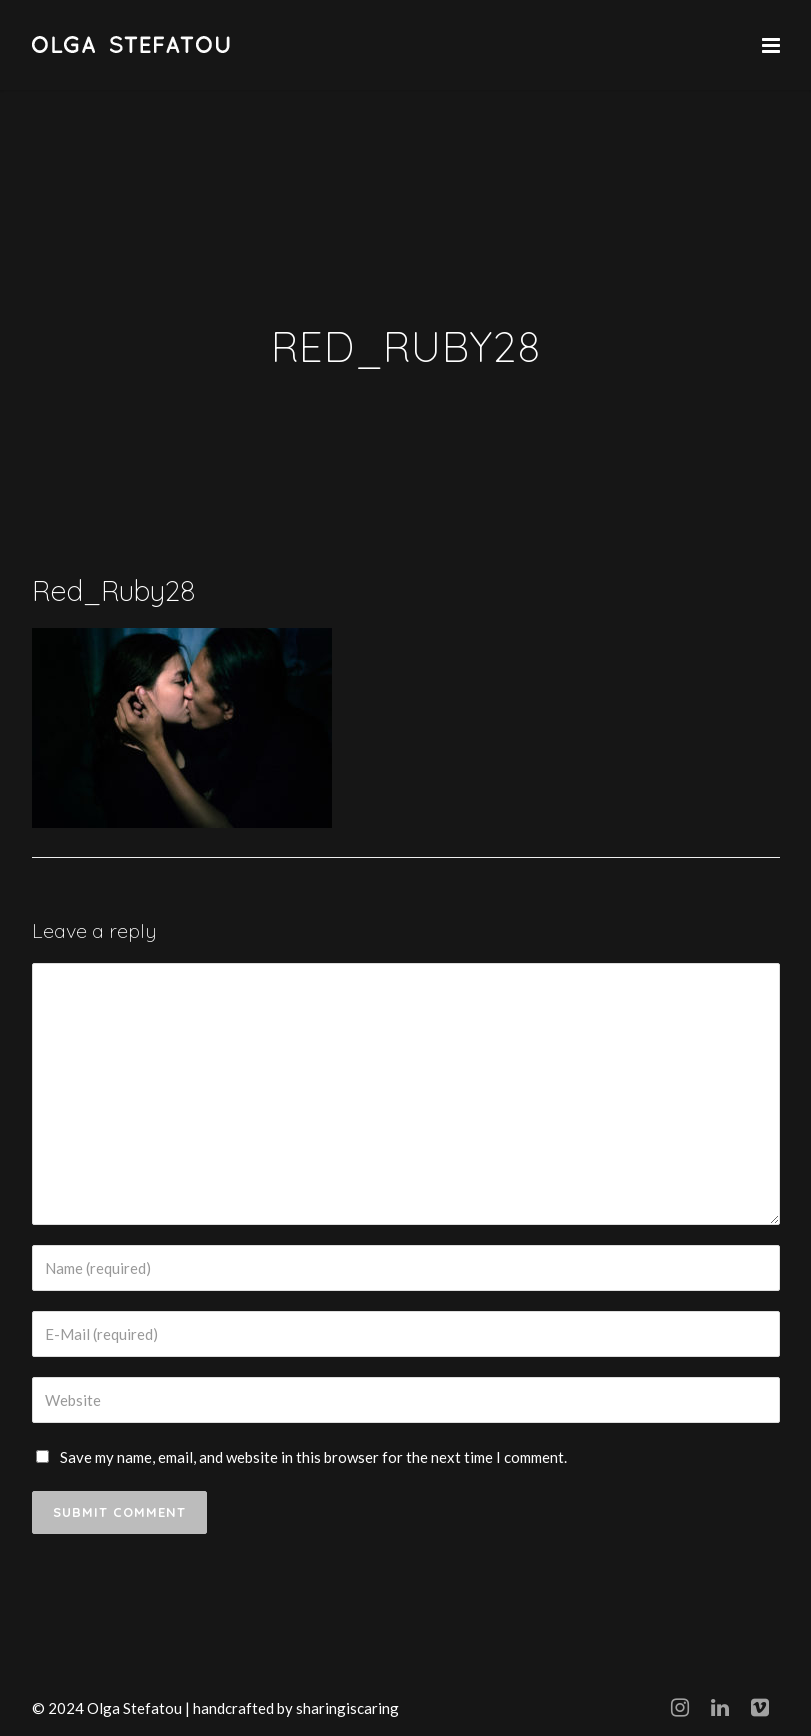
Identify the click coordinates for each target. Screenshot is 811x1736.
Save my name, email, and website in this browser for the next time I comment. (313, 1457)
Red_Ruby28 (114, 590)
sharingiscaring (347, 1708)
